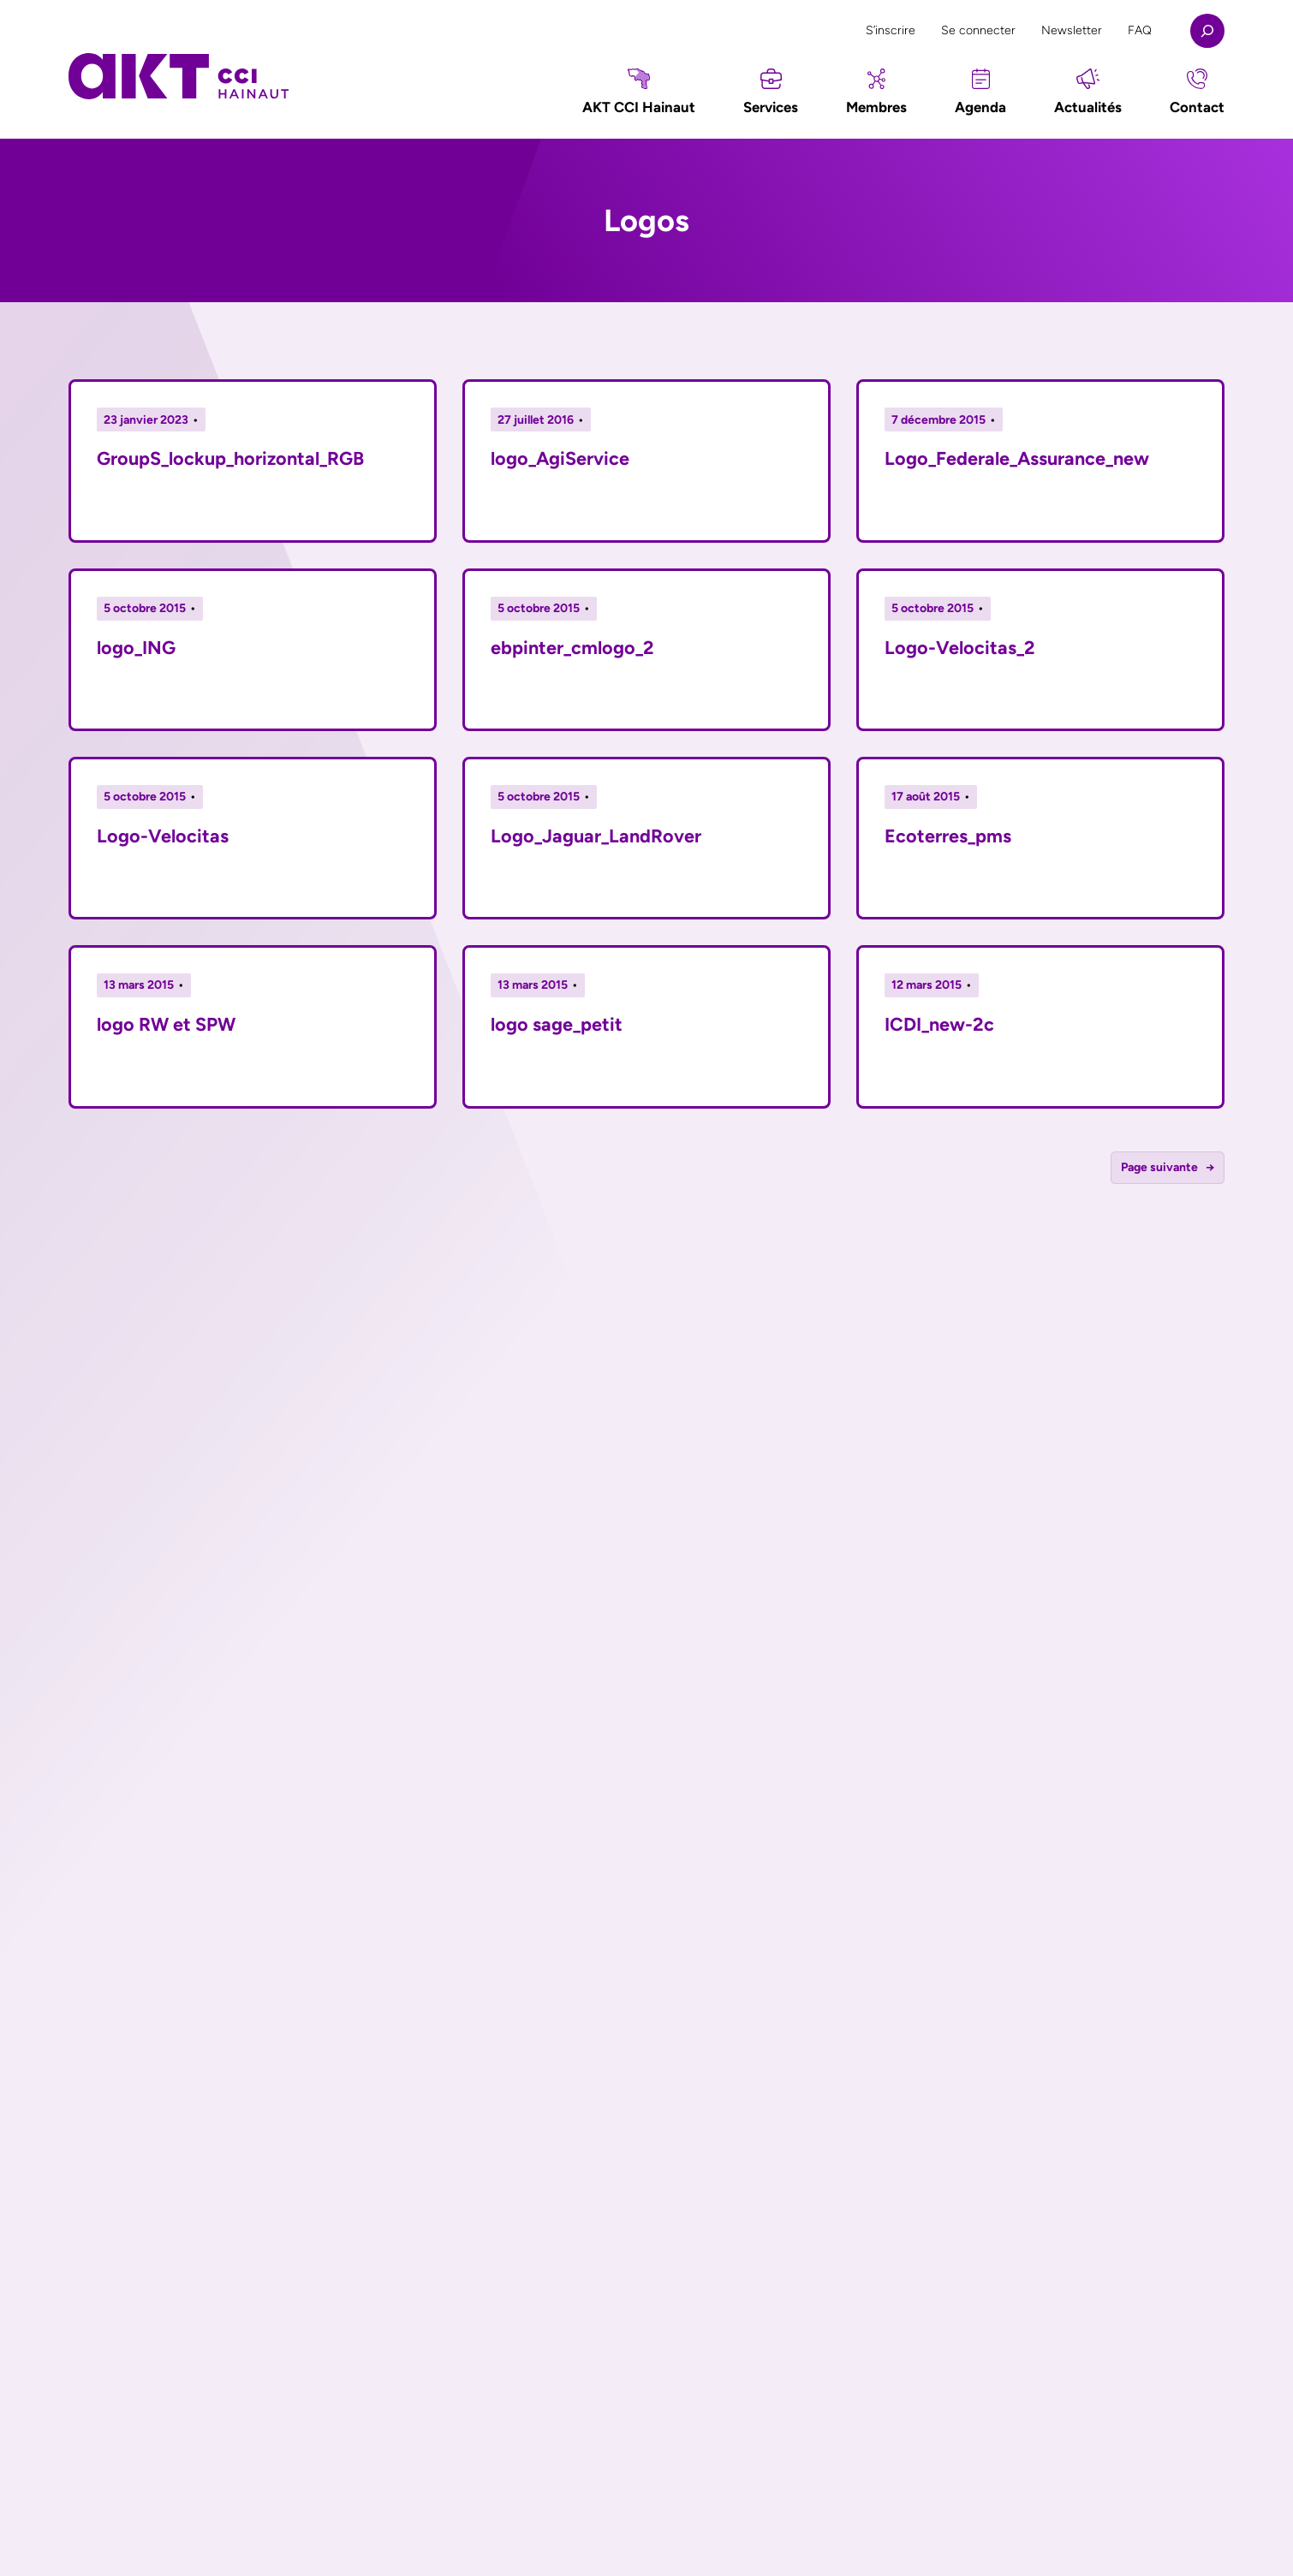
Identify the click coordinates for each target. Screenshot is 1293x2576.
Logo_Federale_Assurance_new (1017, 458)
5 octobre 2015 (145, 608)
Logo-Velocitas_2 (960, 647)
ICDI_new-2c (939, 1024)
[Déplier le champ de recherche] (1207, 31)
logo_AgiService (560, 458)
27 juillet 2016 (536, 420)
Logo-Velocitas (163, 835)
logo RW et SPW (166, 1024)
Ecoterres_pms (948, 835)
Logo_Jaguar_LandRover (596, 835)
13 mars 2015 (139, 985)
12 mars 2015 (926, 985)
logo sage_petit (557, 1024)
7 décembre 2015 (938, 420)
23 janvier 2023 (146, 420)
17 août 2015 (925, 796)
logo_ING (136, 647)
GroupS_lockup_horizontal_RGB (230, 458)
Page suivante (1168, 1167)
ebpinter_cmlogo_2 (572, 647)
